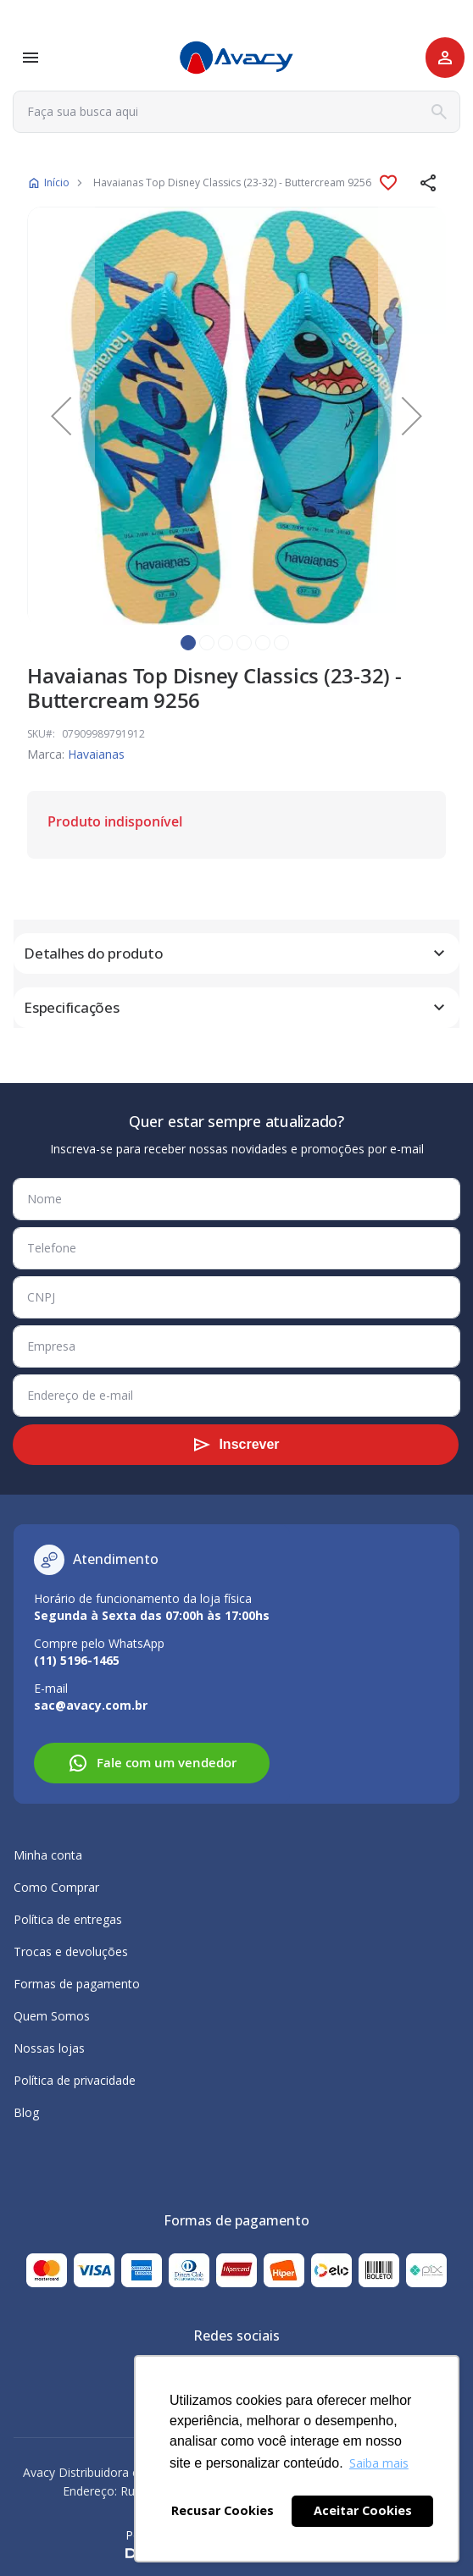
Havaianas (96, 754)
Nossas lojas (49, 2048)
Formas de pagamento (77, 1984)
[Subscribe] (236, 1444)
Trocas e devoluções (71, 1951)
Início (57, 182)
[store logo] (236, 58)
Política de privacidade (75, 2080)
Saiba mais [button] (379, 2463)
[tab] (236, 953)
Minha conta (48, 1855)
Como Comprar (56, 1887)
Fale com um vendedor (152, 1763)
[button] (429, 183)
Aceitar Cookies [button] (363, 2510)
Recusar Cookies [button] (222, 2510)
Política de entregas (68, 1919)
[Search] (439, 111)
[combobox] (236, 111)
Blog (26, 2112)
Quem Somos (52, 2016)
